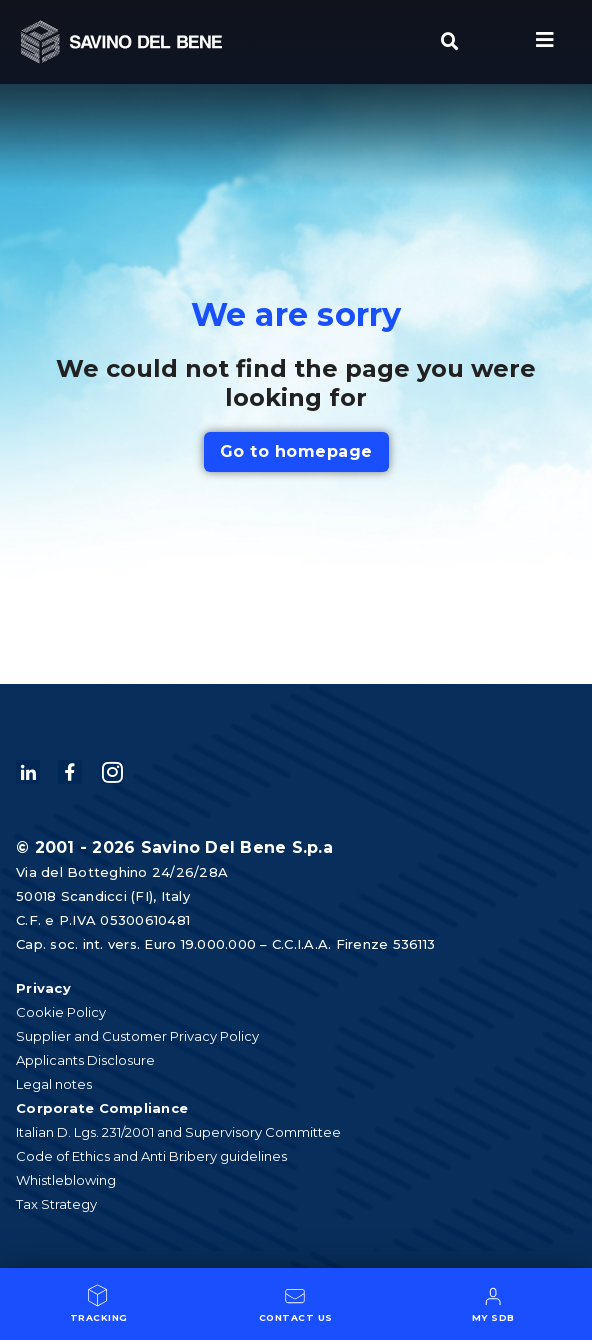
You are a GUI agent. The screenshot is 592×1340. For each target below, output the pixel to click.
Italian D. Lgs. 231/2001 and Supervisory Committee (178, 1132)
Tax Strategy (56, 1204)
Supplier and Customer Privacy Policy (137, 1036)
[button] (450, 42)
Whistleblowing (66, 1180)
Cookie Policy (61, 1012)
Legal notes (54, 1084)
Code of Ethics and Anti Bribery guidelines (151, 1156)
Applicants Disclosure (85, 1060)
